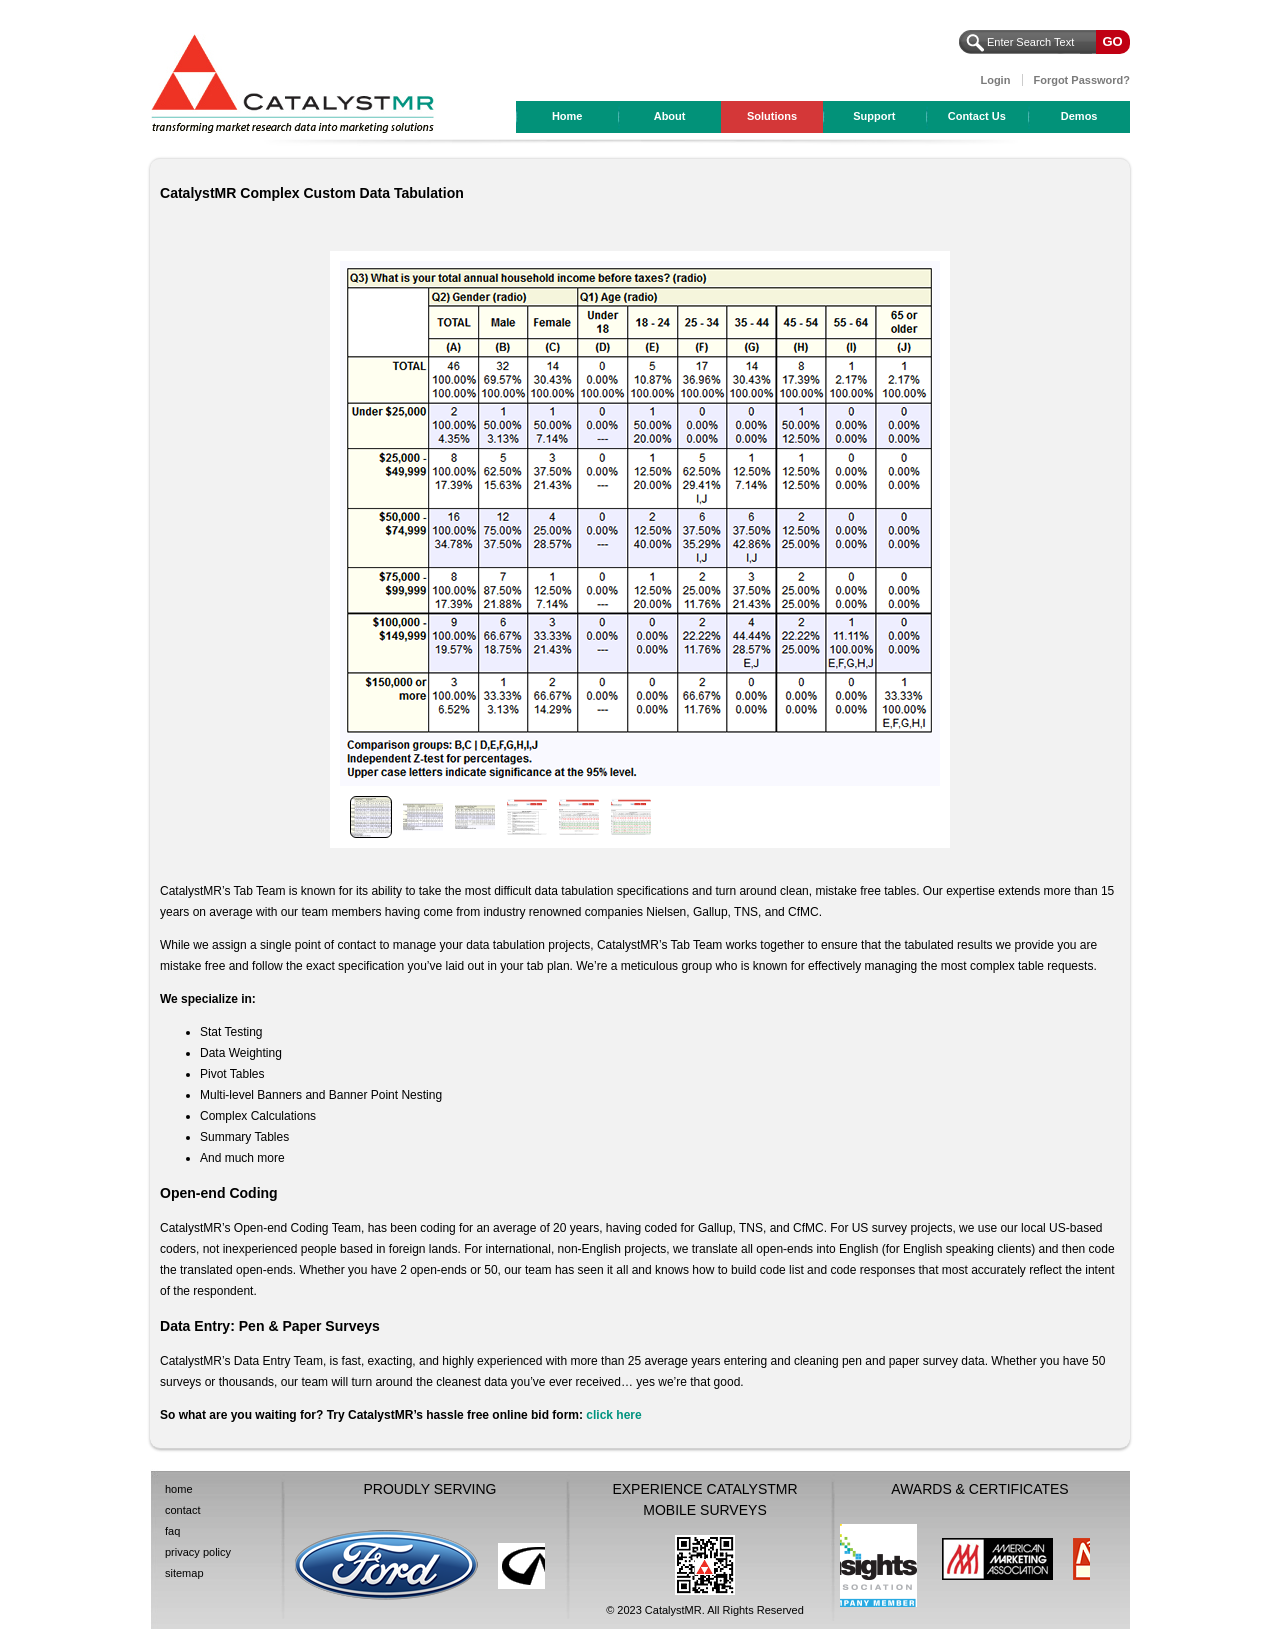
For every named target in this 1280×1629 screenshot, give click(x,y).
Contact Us (977, 116)
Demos (1079, 116)
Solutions (772, 116)
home (179, 1489)
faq (172, 1531)
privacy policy (198, 1552)
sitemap (184, 1573)
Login (995, 80)
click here (613, 1415)
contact (182, 1510)
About (670, 116)
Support (874, 116)
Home (567, 116)
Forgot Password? (1081, 80)
